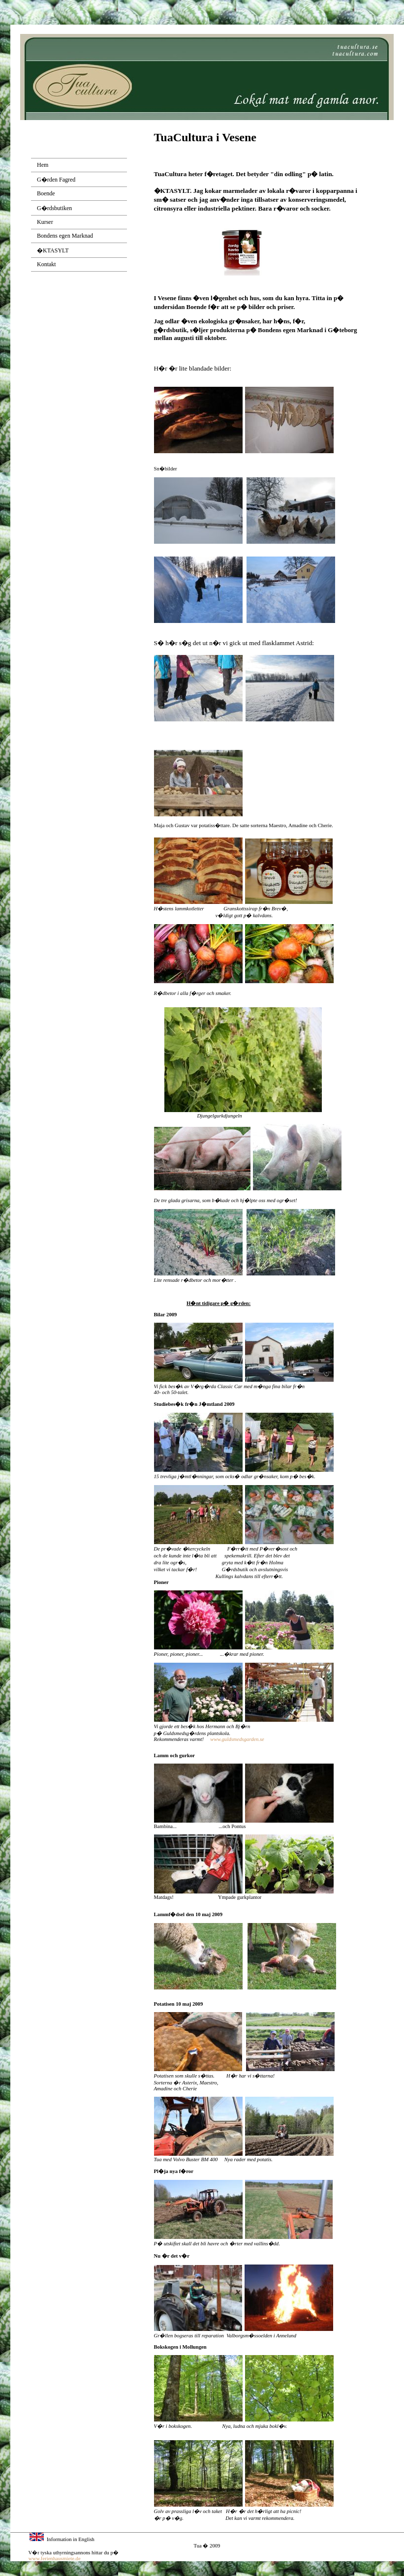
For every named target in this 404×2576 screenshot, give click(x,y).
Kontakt (46, 264)
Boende (46, 193)
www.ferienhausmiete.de (55, 2558)
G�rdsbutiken (54, 208)
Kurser (45, 221)
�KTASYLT (53, 250)
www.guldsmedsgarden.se (237, 1739)
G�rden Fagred (56, 179)
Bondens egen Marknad (65, 235)
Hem (42, 164)
